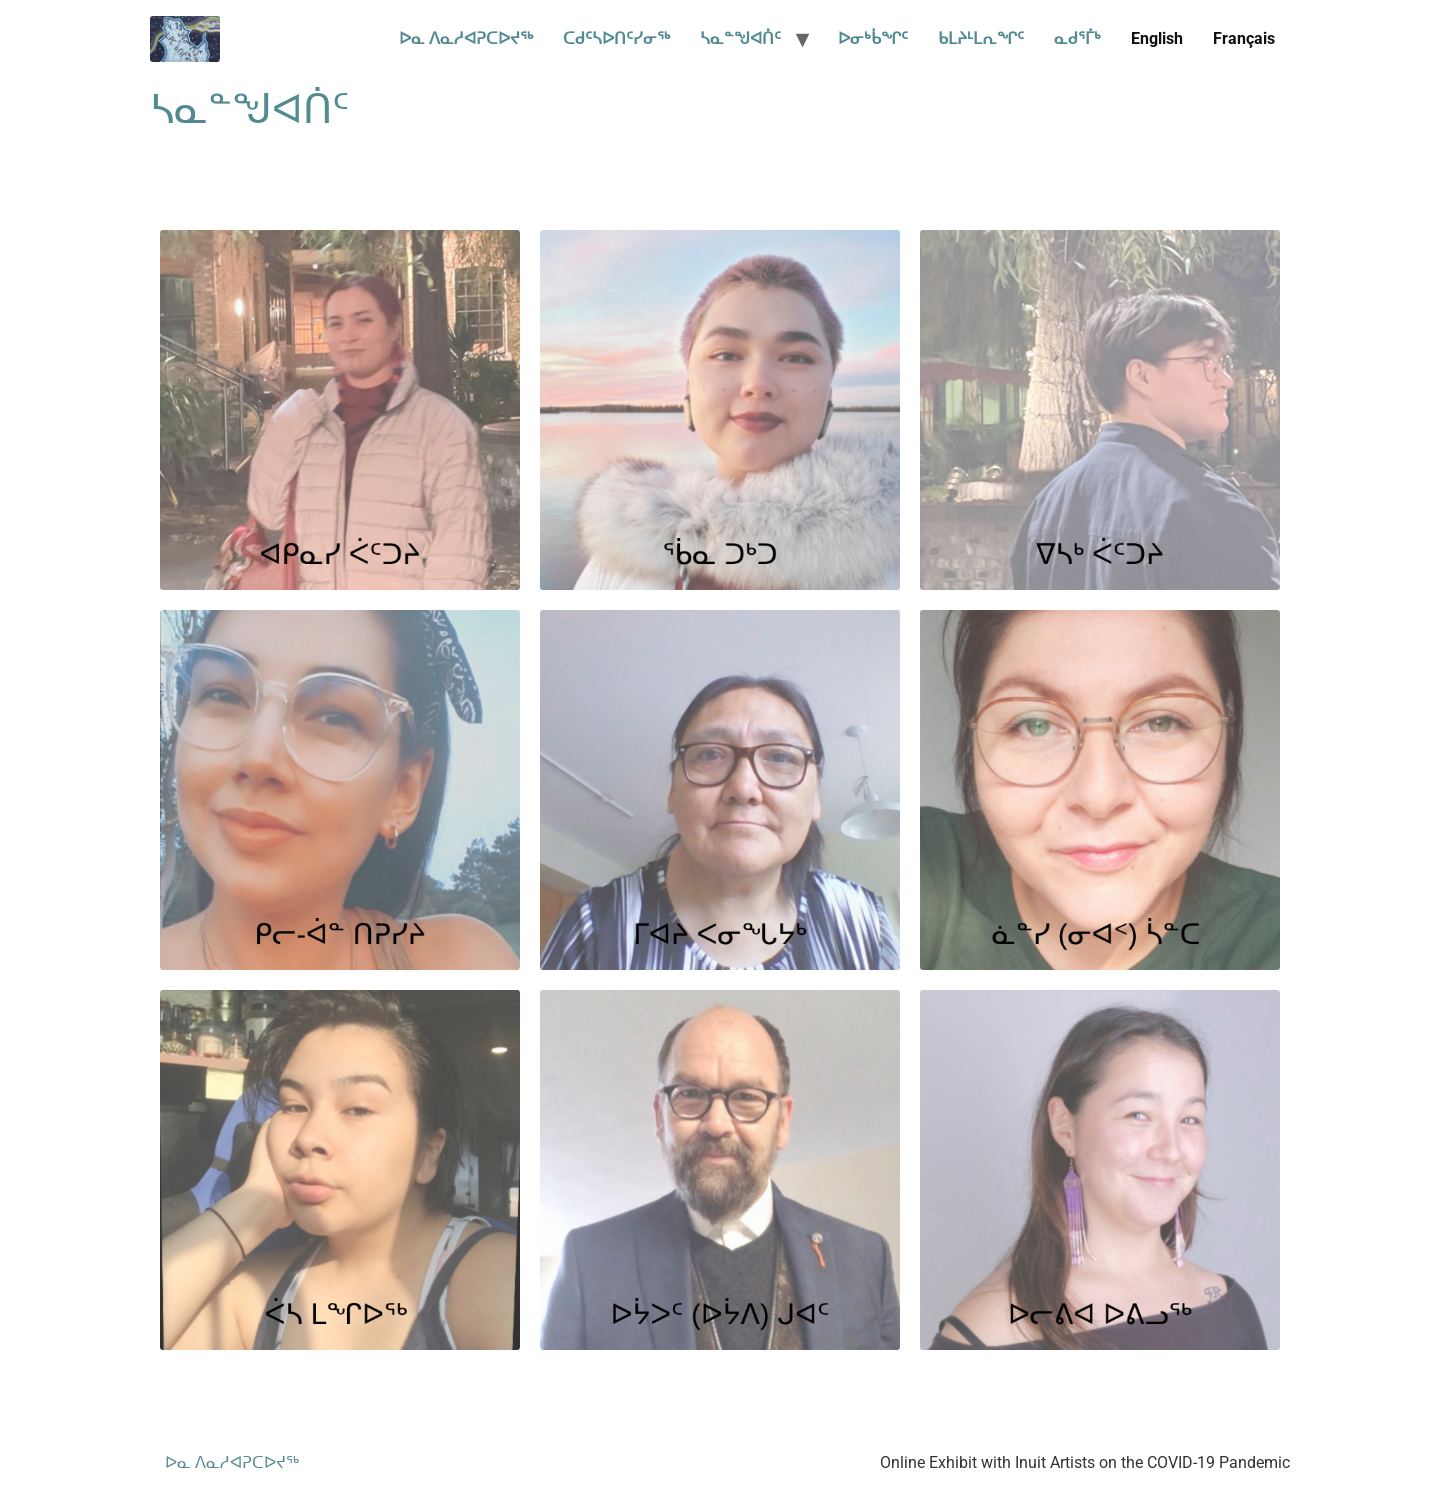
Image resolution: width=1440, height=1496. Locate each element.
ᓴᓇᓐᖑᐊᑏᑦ (740, 38)
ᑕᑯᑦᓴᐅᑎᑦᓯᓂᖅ (616, 38)
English (1157, 38)
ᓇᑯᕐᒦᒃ (1077, 38)
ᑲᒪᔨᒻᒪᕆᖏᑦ (981, 38)
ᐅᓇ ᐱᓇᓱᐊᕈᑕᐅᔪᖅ (466, 38)
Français (1244, 38)
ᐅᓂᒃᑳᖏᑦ (873, 38)
